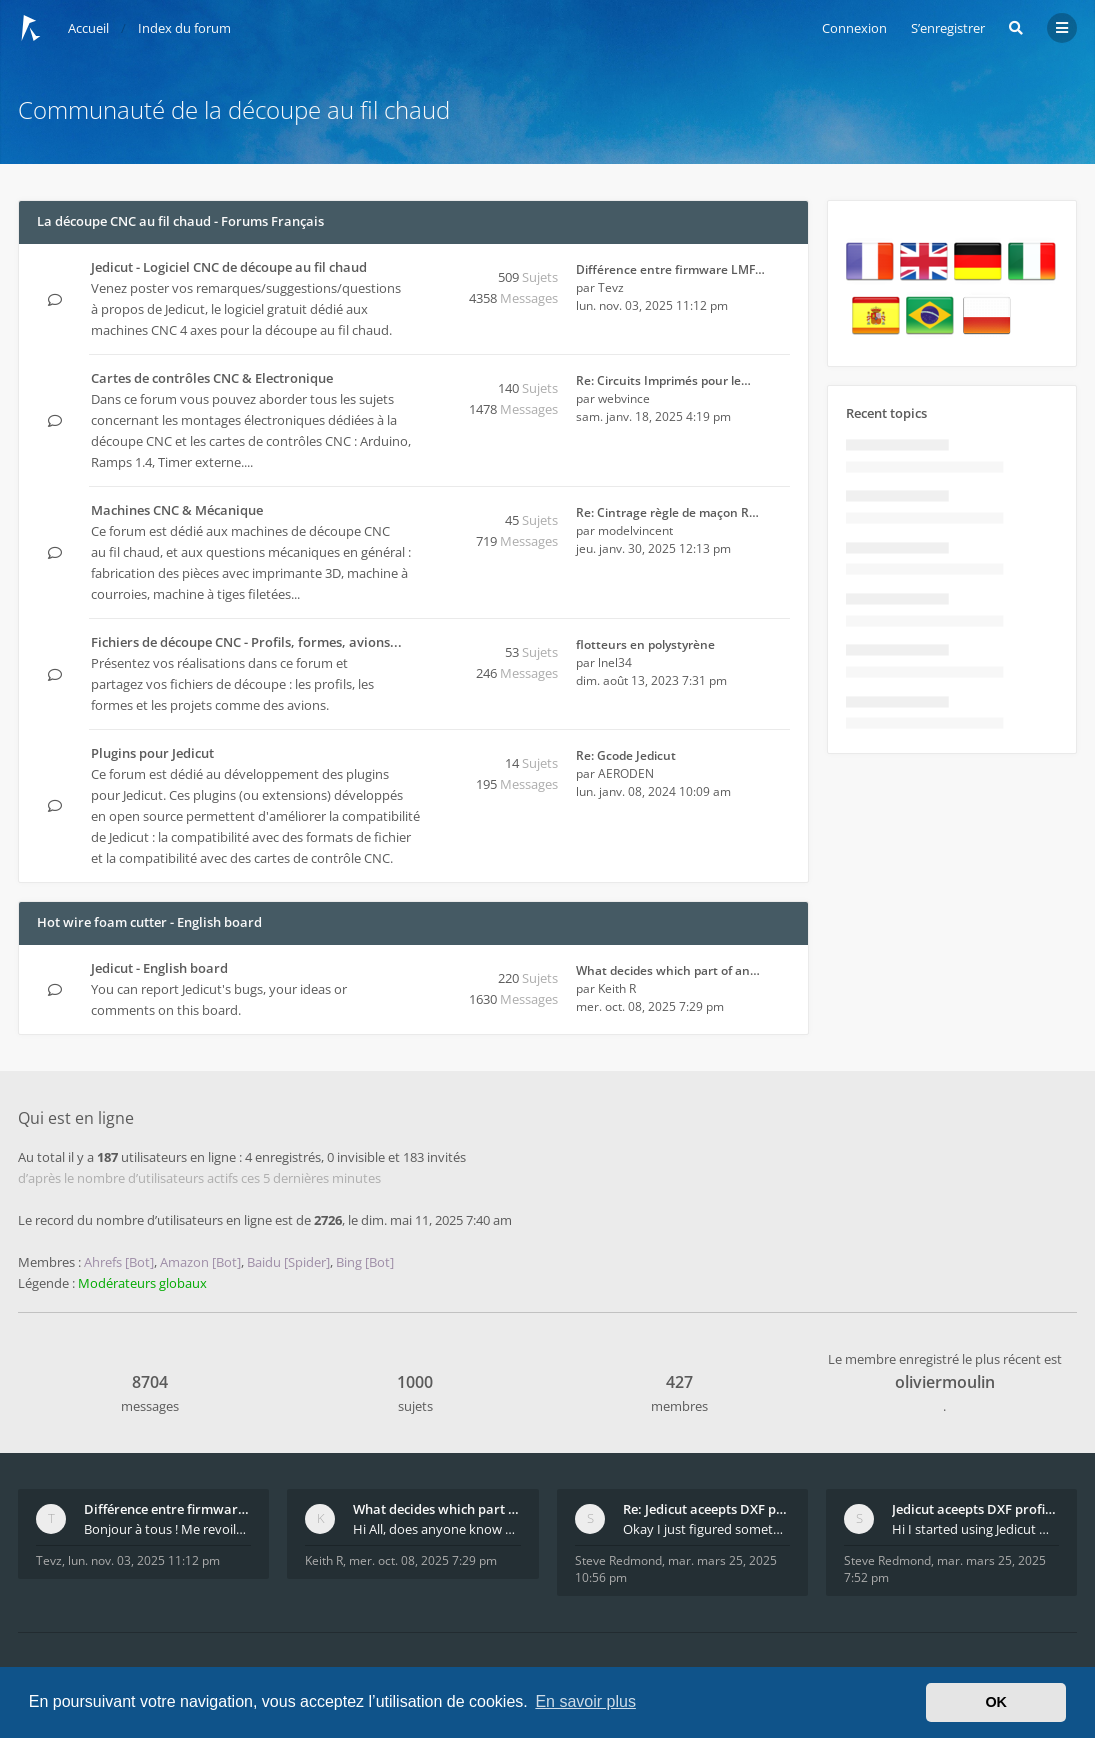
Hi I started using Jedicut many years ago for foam (975, 1529)
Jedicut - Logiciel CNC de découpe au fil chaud (229, 267)
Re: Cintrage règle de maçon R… (667, 512)
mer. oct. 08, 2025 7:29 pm (423, 1560)
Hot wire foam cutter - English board (149, 922)
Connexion (854, 28)
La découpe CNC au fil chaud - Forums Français (180, 221)
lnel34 (615, 662)
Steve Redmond (618, 1560)
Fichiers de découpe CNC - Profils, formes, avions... (246, 642)
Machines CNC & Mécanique (177, 510)
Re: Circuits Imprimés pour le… (663, 380)
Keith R (617, 988)
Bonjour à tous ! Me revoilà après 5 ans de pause (167, 1529)
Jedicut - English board (159, 968)
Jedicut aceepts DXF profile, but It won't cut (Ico (975, 1509)
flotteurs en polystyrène (645, 644)
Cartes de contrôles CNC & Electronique (212, 378)
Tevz (611, 287)
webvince (624, 398)
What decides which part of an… (668, 970)
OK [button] (996, 1702)
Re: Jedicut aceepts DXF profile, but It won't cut (706, 1509)
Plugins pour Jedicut (152, 753)
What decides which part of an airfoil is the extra (436, 1509)
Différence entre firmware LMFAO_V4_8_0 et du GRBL (167, 1509)
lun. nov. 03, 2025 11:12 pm (144, 1560)
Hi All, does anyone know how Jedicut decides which (436, 1529)
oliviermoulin (945, 1382)
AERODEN (626, 773)
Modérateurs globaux (142, 1283)
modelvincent (635, 530)
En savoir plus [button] (585, 1701)
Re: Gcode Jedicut (626, 755)
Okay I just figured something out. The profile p (706, 1529)
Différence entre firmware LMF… (670, 269)
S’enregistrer (948, 28)
